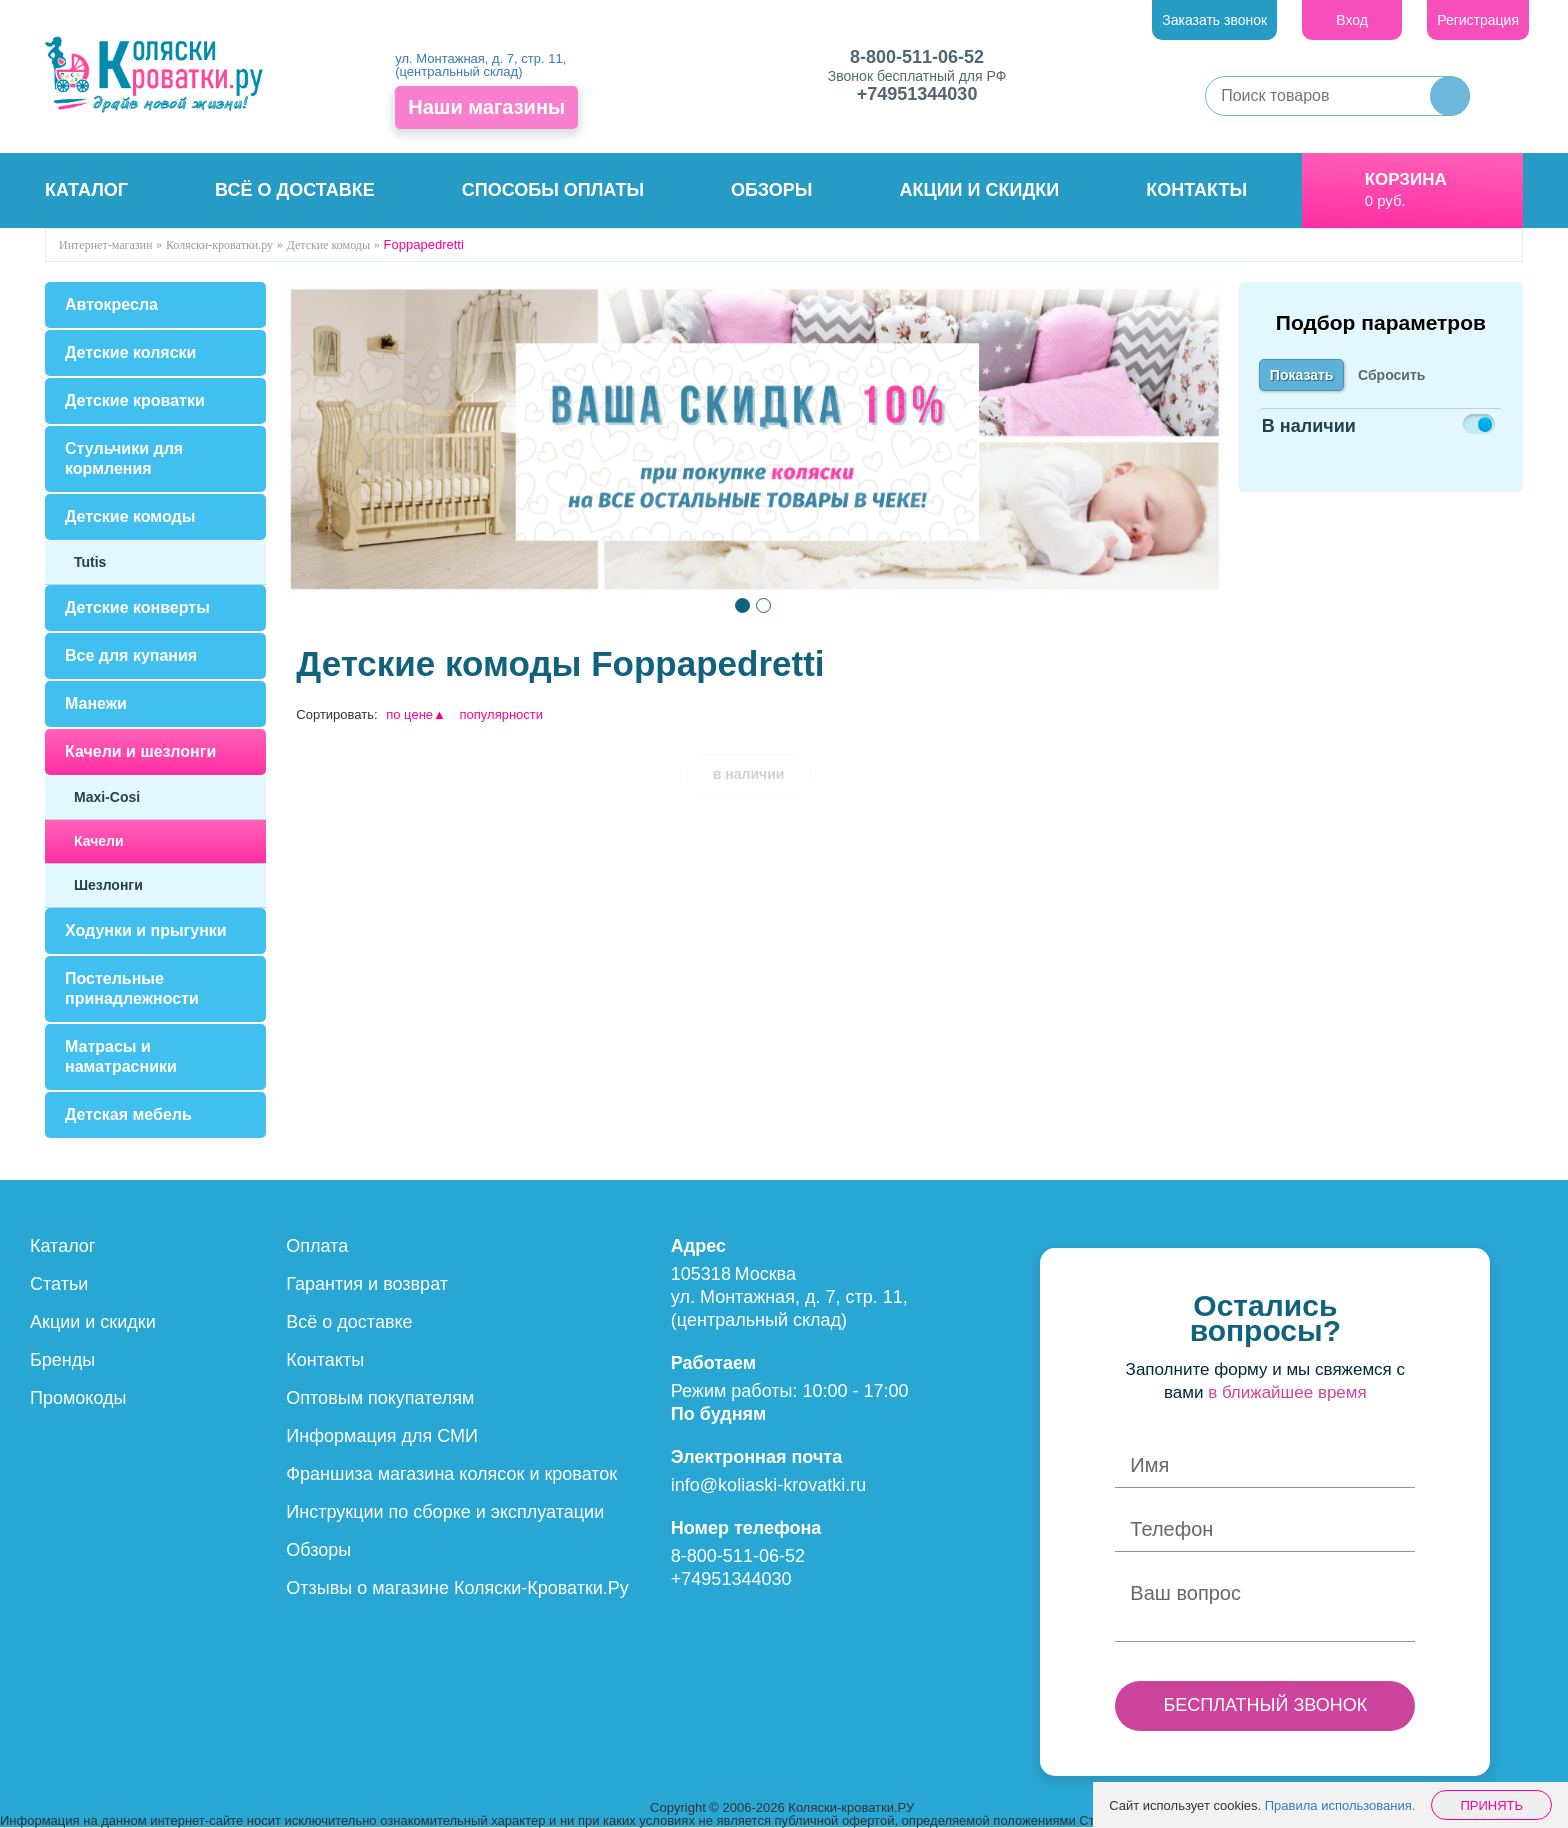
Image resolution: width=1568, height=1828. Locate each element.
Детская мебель (128, 1114)
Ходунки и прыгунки (146, 930)
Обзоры (771, 190)
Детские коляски (130, 352)
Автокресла (111, 304)
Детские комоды (130, 516)
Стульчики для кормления (124, 458)
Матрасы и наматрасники (121, 1056)
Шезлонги (108, 885)
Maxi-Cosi (107, 797)
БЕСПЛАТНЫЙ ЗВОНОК (1265, 1705)
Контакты (1196, 190)
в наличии (749, 774)
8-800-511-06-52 (917, 57)
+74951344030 (917, 94)
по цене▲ (416, 714)
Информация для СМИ (382, 1436)
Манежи (96, 703)
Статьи (59, 1284)
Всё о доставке (295, 190)
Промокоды (78, 1398)
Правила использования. (1340, 1805)
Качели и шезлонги (140, 751)
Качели (99, 841)
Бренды (62, 1360)
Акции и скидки (980, 190)
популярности (502, 714)
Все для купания (131, 655)
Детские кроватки (135, 400)
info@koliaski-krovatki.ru (768, 1485)
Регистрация (1478, 20)
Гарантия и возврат (367, 1284)
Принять (1491, 1805)
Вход (1352, 20)
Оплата (317, 1246)
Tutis (90, 562)
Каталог (86, 190)
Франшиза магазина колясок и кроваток (451, 1474)
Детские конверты (137, 607)
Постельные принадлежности (132, 988)
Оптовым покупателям (380, 1398)
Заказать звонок (1214, 20)
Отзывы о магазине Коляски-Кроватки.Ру (457, 1588)
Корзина (1406, 179)
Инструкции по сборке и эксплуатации (445, 1512)
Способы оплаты (553, 190)
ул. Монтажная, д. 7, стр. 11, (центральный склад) (480, 65)
